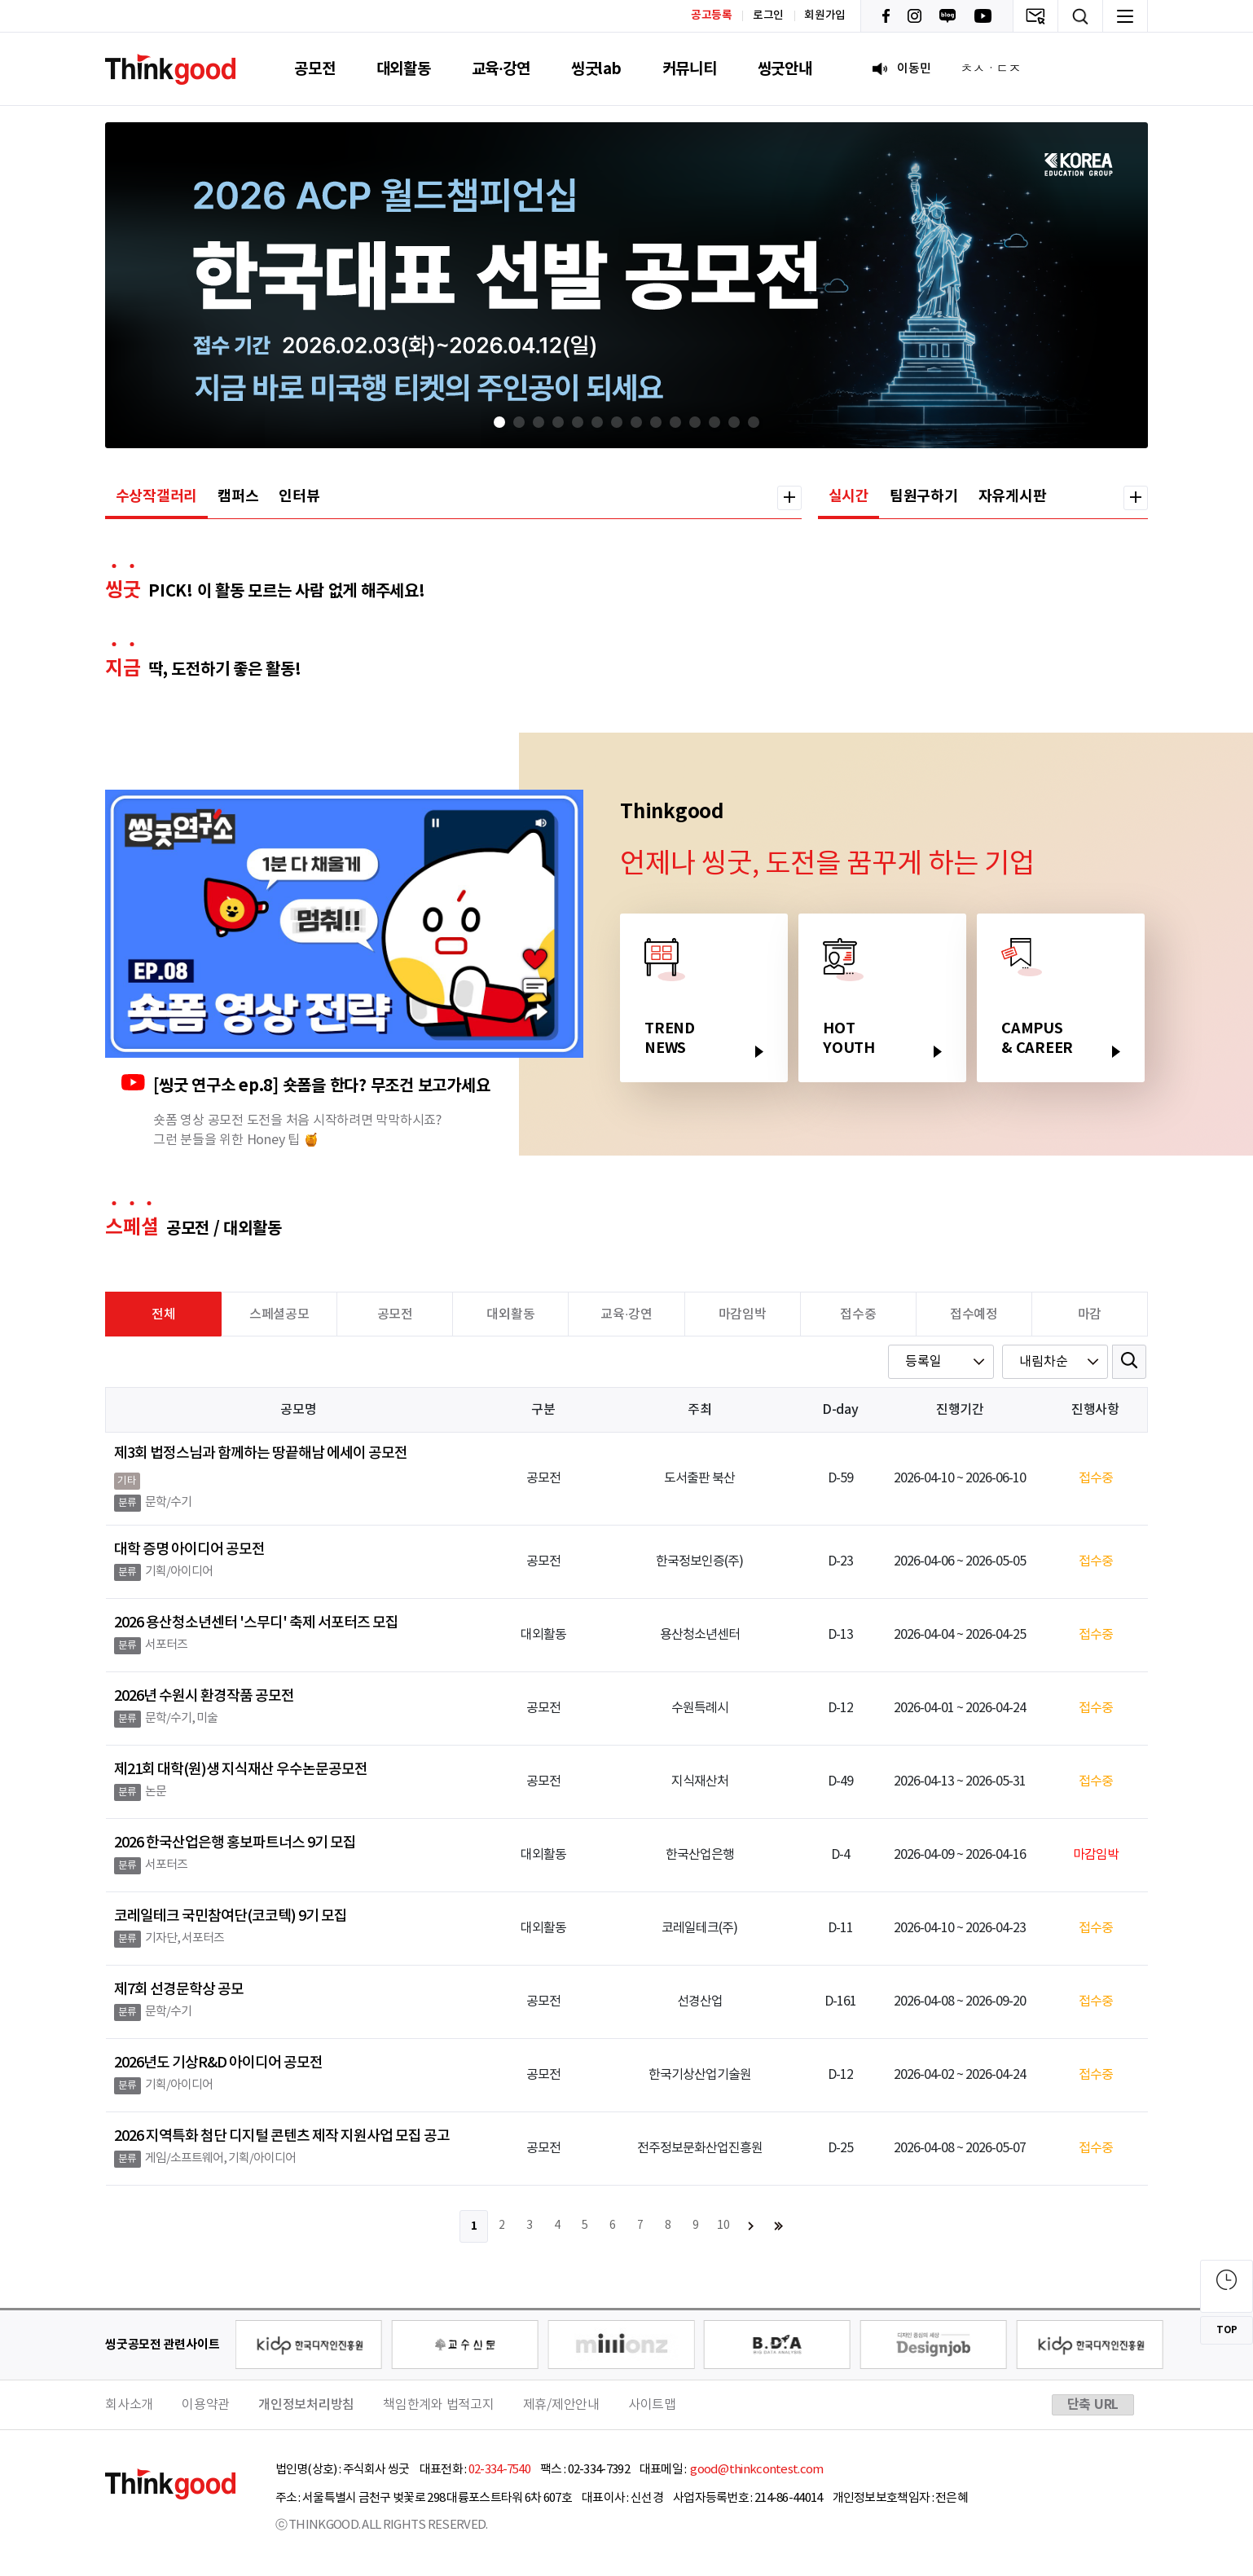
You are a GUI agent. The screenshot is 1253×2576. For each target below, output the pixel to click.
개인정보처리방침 (306, 2405)
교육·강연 (501, 68)
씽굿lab (596, 68)
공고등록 (711, 15)
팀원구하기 (924, 496)
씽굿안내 (785, 68)
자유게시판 (1012, 496)
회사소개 (129, 2405)
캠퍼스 (238, 496)
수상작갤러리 (157, 496)
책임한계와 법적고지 (439, 2405)
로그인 (768, 15)
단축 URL (1093, 2405)
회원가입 (825, 15)
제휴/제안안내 (561, 2405)
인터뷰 (299, 496)
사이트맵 (652, 2405)
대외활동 (403, 68)
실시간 (849, 496)
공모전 (314, 68)
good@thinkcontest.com (756, 2470)
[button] (499, 422)
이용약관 (206, 2405)
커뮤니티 (689, 68)
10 (723, 2225)
